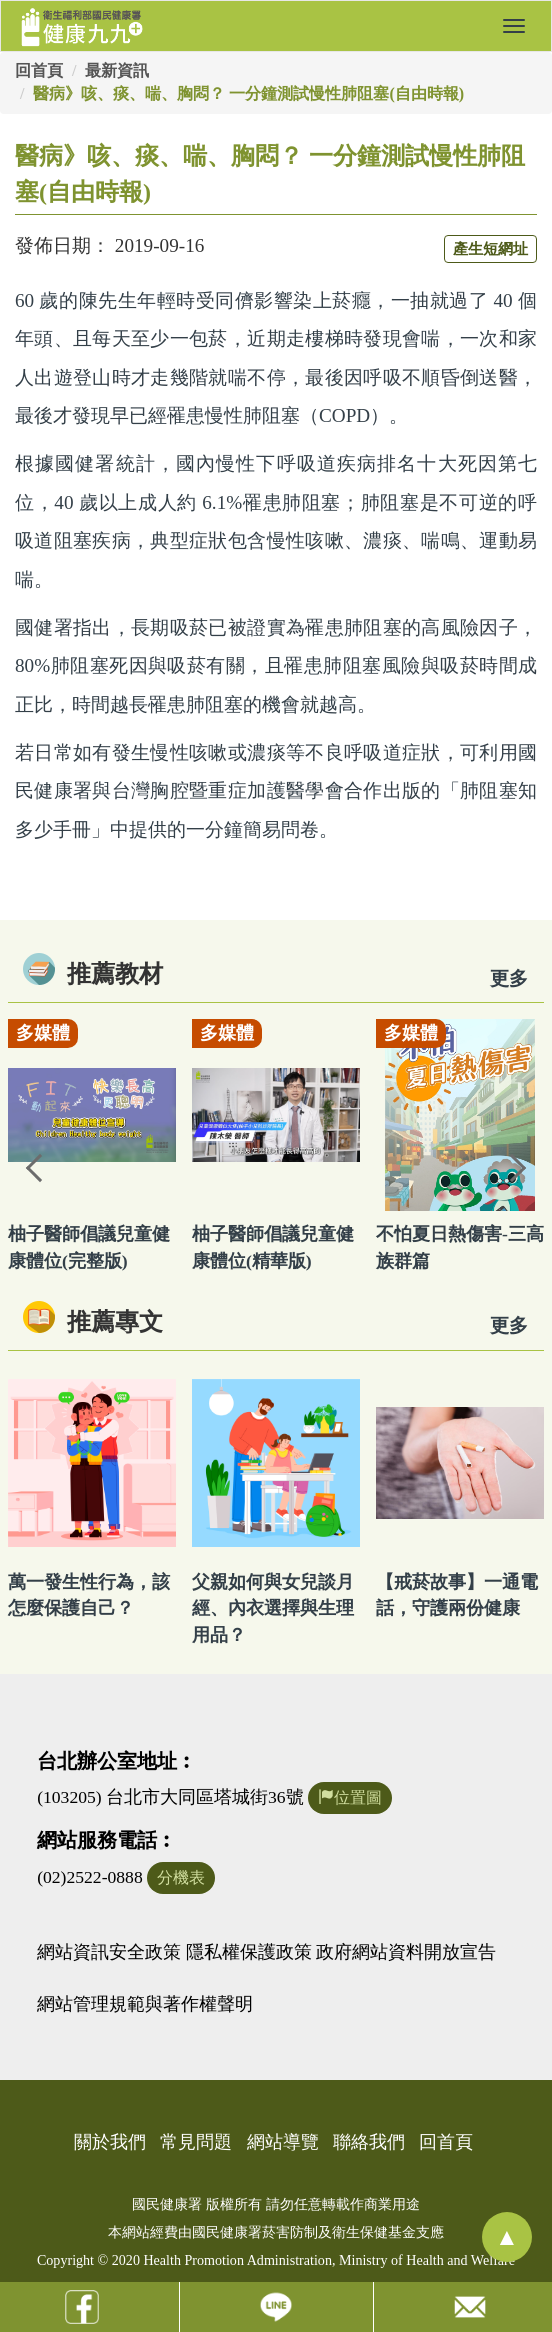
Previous (35, 1166)
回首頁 (39, 70)
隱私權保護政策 (249, 1952)
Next (517, 1166)
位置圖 (350, 1797)
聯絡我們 (369, 2142)
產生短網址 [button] (490, 248)
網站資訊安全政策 (109, 1952)
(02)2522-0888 (90, 1877)
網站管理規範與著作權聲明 (145, 2004)
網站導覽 (283, 2142)
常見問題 (196, 2142)
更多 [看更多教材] (509, 978)
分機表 (181, 1877)
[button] (514, 26)
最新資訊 (117, 70)
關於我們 (110, 2142)
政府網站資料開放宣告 (406, 1952)
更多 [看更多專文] (509, 1325)
